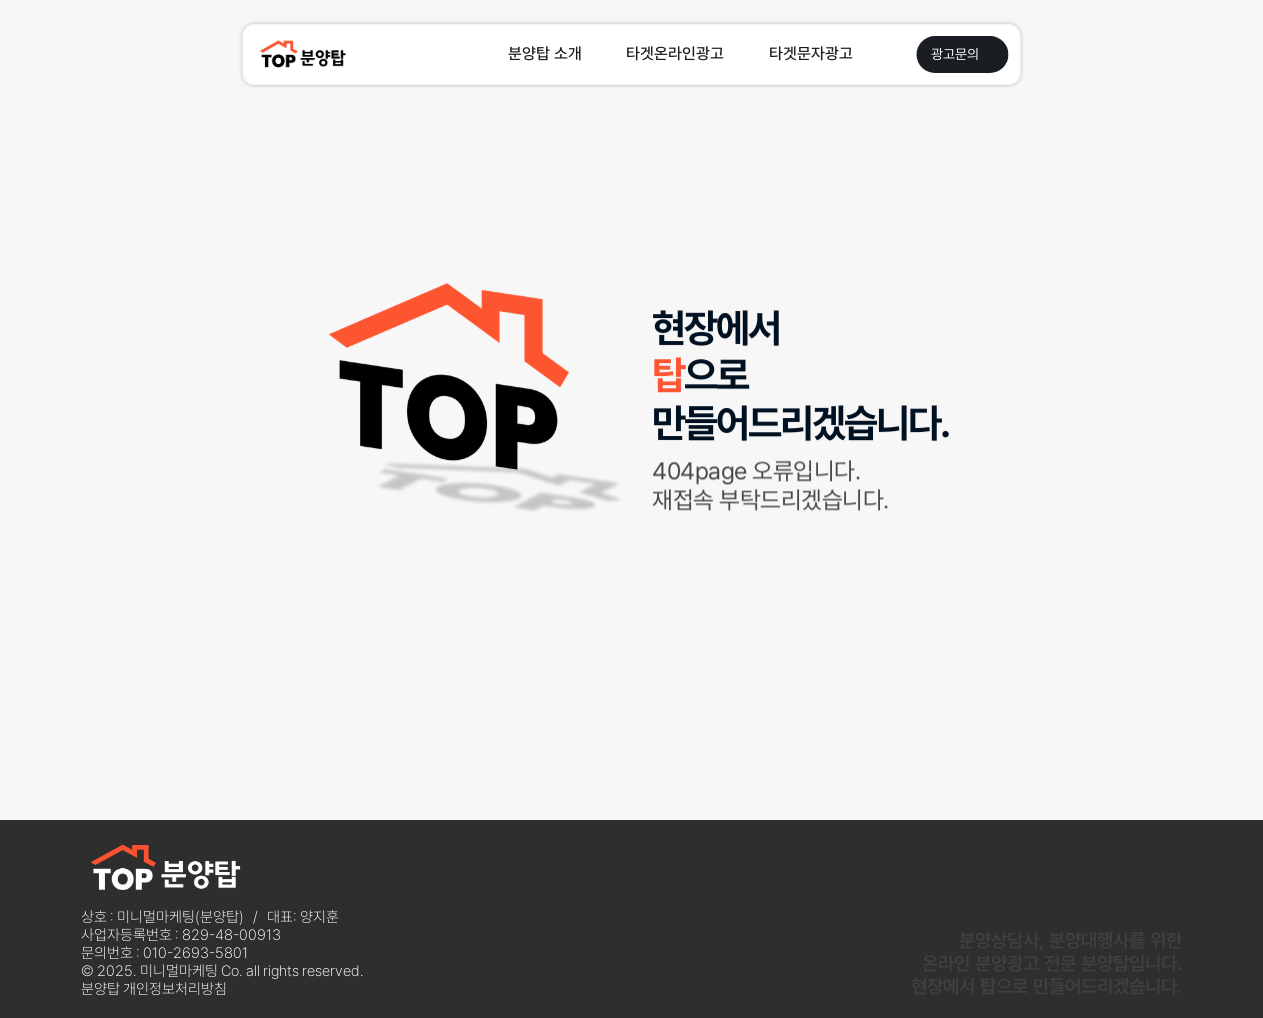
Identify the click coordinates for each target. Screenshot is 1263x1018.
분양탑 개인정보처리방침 (154, 989)
